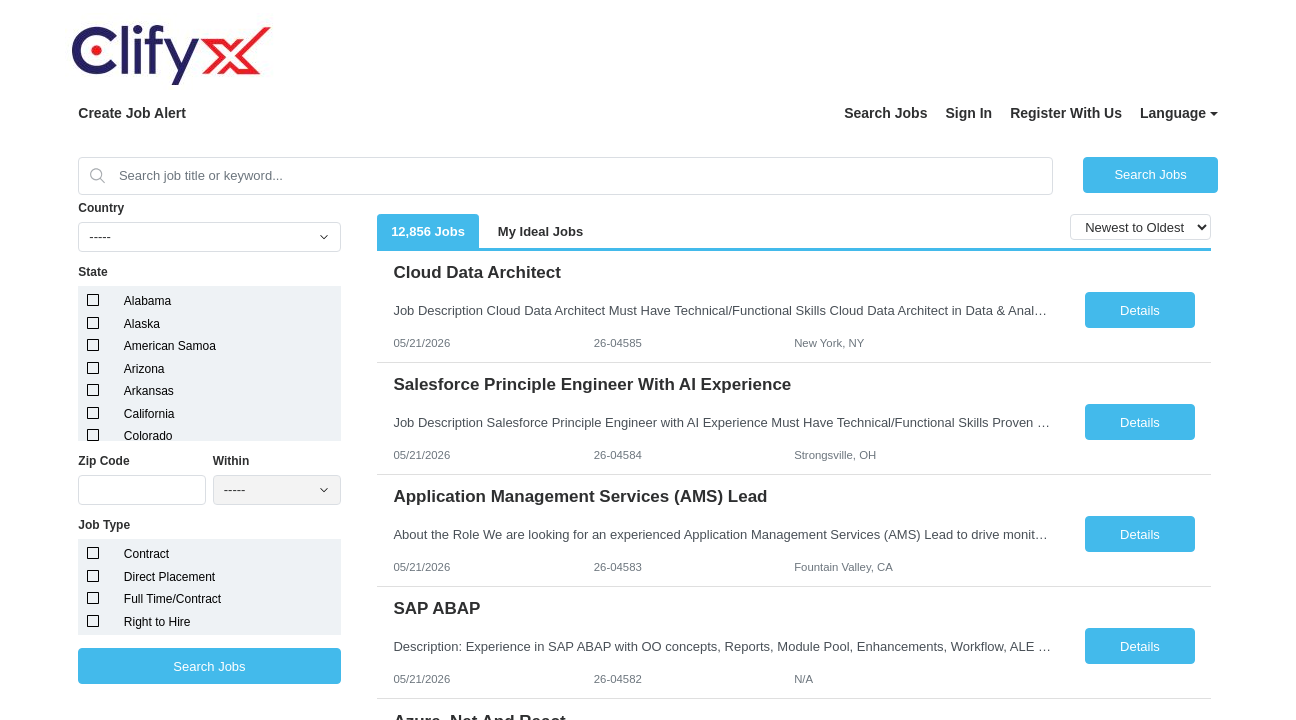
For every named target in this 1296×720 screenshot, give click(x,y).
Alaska (142, 324)
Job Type (104, 525)
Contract (146, 554)
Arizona (144, 369)
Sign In (968, 113)
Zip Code (103, 461)
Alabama (147, 301)
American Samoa (170, 346)
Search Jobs (885, 113)
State (92, 272)
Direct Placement (169, 577)
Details (1140, 310)
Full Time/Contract (172, 599)
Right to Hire (157, 622)
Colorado (148, 436)
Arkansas (149, 391)
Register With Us (1066, 113)
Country (101, 208)
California (149, 414)
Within (231, 461)
